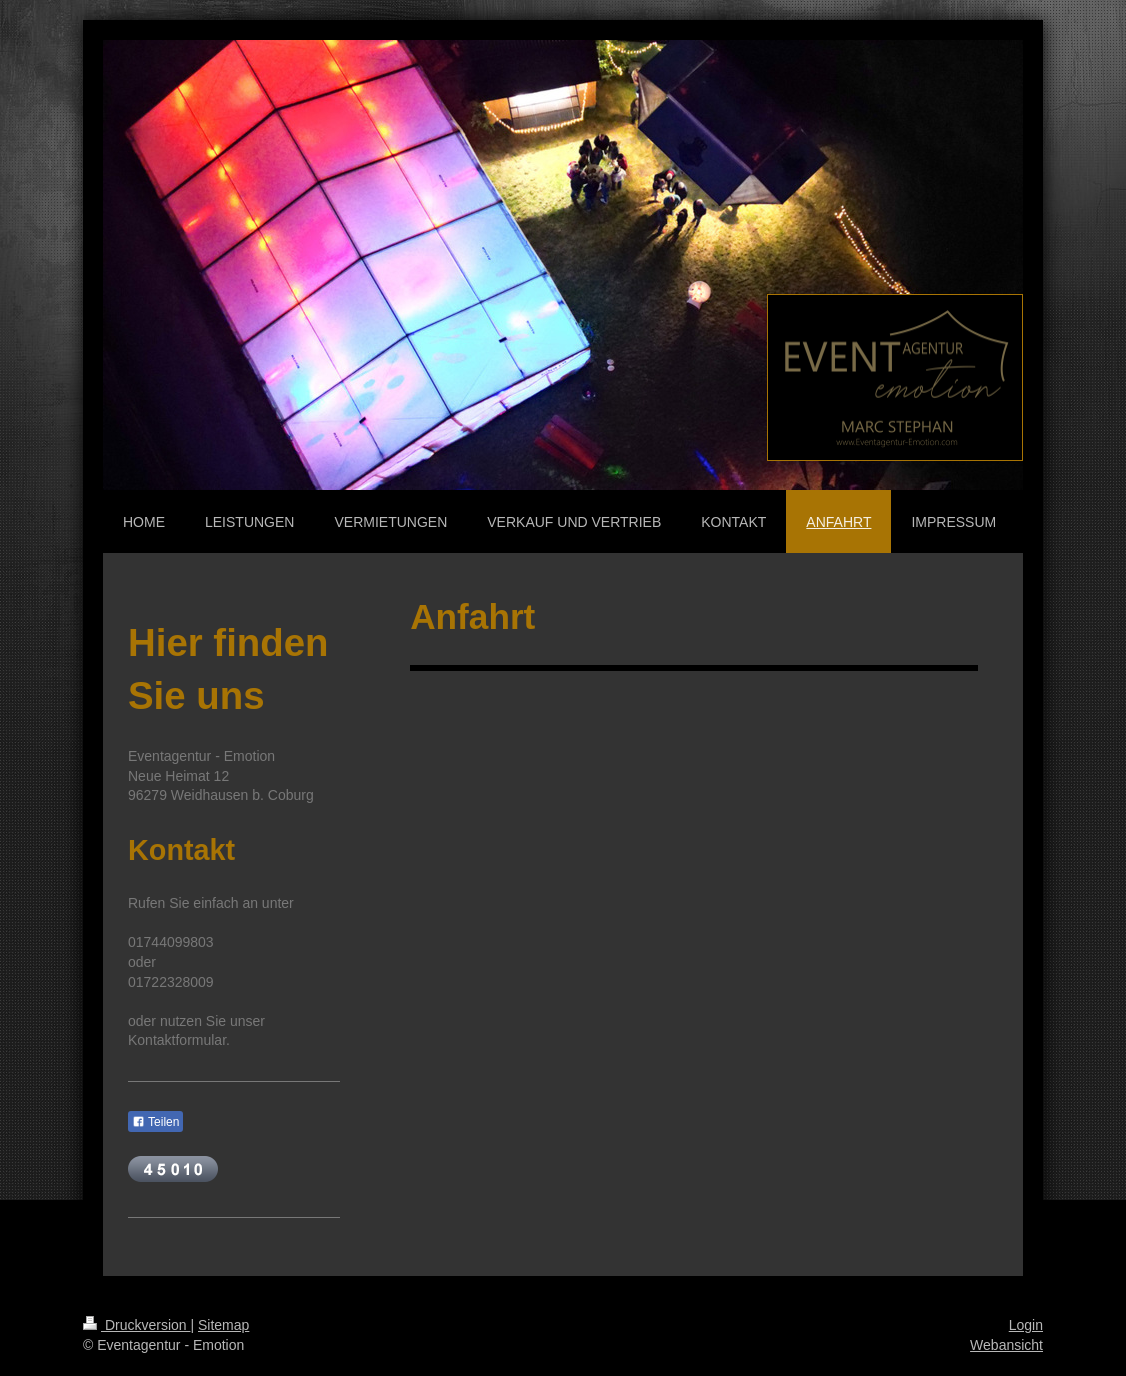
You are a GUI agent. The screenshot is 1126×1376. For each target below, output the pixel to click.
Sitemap (223, 1325)
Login (1026, 1325)
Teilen (155, 1122)
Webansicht (1006, 1345)
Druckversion (136, 1325)
